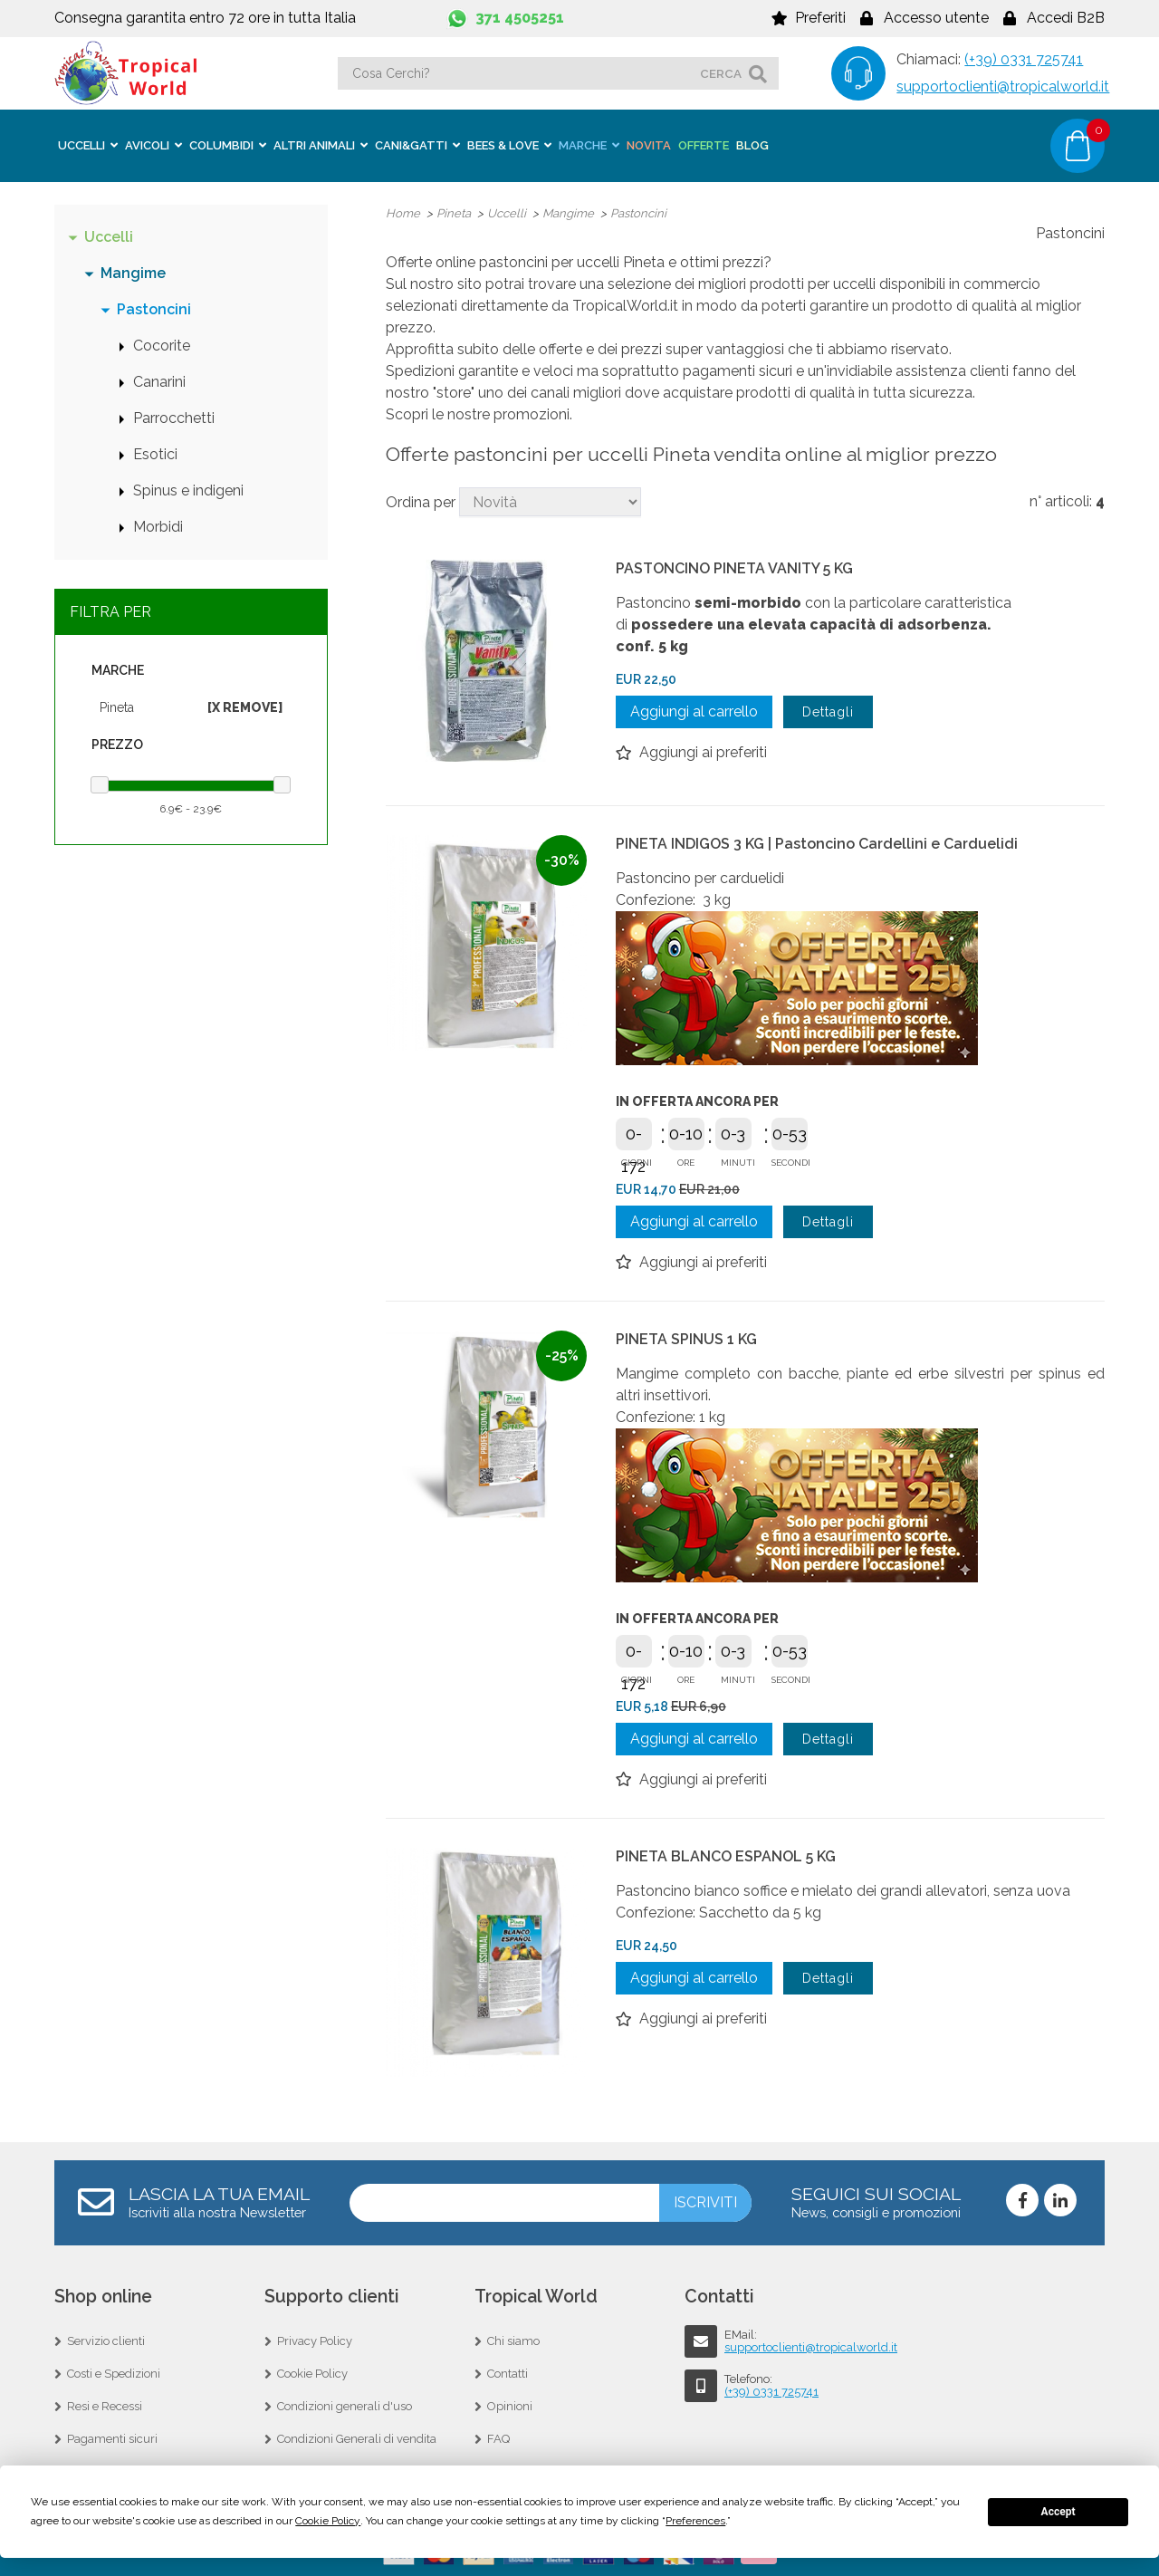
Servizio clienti (106, 2340)
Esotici (155, 453)
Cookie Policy (312, 2372)
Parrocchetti (174, 417)
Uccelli (108, 236)
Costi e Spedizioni (113, 2372)
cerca (721, 73)
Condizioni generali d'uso (344, 2405)
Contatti (507, 2372)
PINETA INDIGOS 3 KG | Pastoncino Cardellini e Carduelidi (817, 842)
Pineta (117, 706)
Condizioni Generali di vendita (356, 2438)
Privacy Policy (314, 2340)
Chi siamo (513, 2340)
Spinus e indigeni (188, 489)
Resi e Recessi (104, 2405)
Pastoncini (154, 308)
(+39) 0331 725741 (1023, 59)
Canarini (159, 380)
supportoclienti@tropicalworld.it (1002, 86)
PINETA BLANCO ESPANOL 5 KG (726, 1855)
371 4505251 (519, 17)
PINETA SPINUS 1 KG (686, 1338)
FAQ (498, 2438)
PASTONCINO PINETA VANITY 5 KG (734, 567)
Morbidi (158, 525)
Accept (1058, 2511)
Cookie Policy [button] (327, 2520)
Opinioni (509, 2405)
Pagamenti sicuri (112, 2438)
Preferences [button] (695, 2520)
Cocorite (161, 344)
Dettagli (828, 711)
